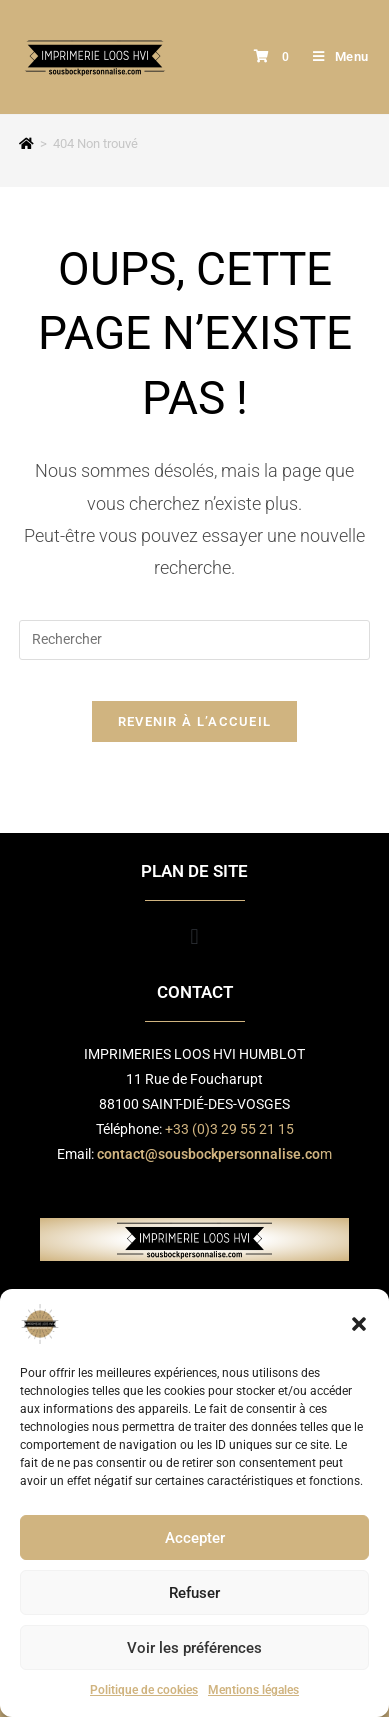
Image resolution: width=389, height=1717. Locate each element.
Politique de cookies (144, 1690)
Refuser (194, 1593)
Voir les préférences (194, 1648)
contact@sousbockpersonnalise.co (208, 1154)
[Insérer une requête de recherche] (194, 640)
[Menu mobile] (333, 56)
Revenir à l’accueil (195, 721)
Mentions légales (253, 1690)
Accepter (195, 1538)
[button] (359, 1324)
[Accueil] (26, 143)
